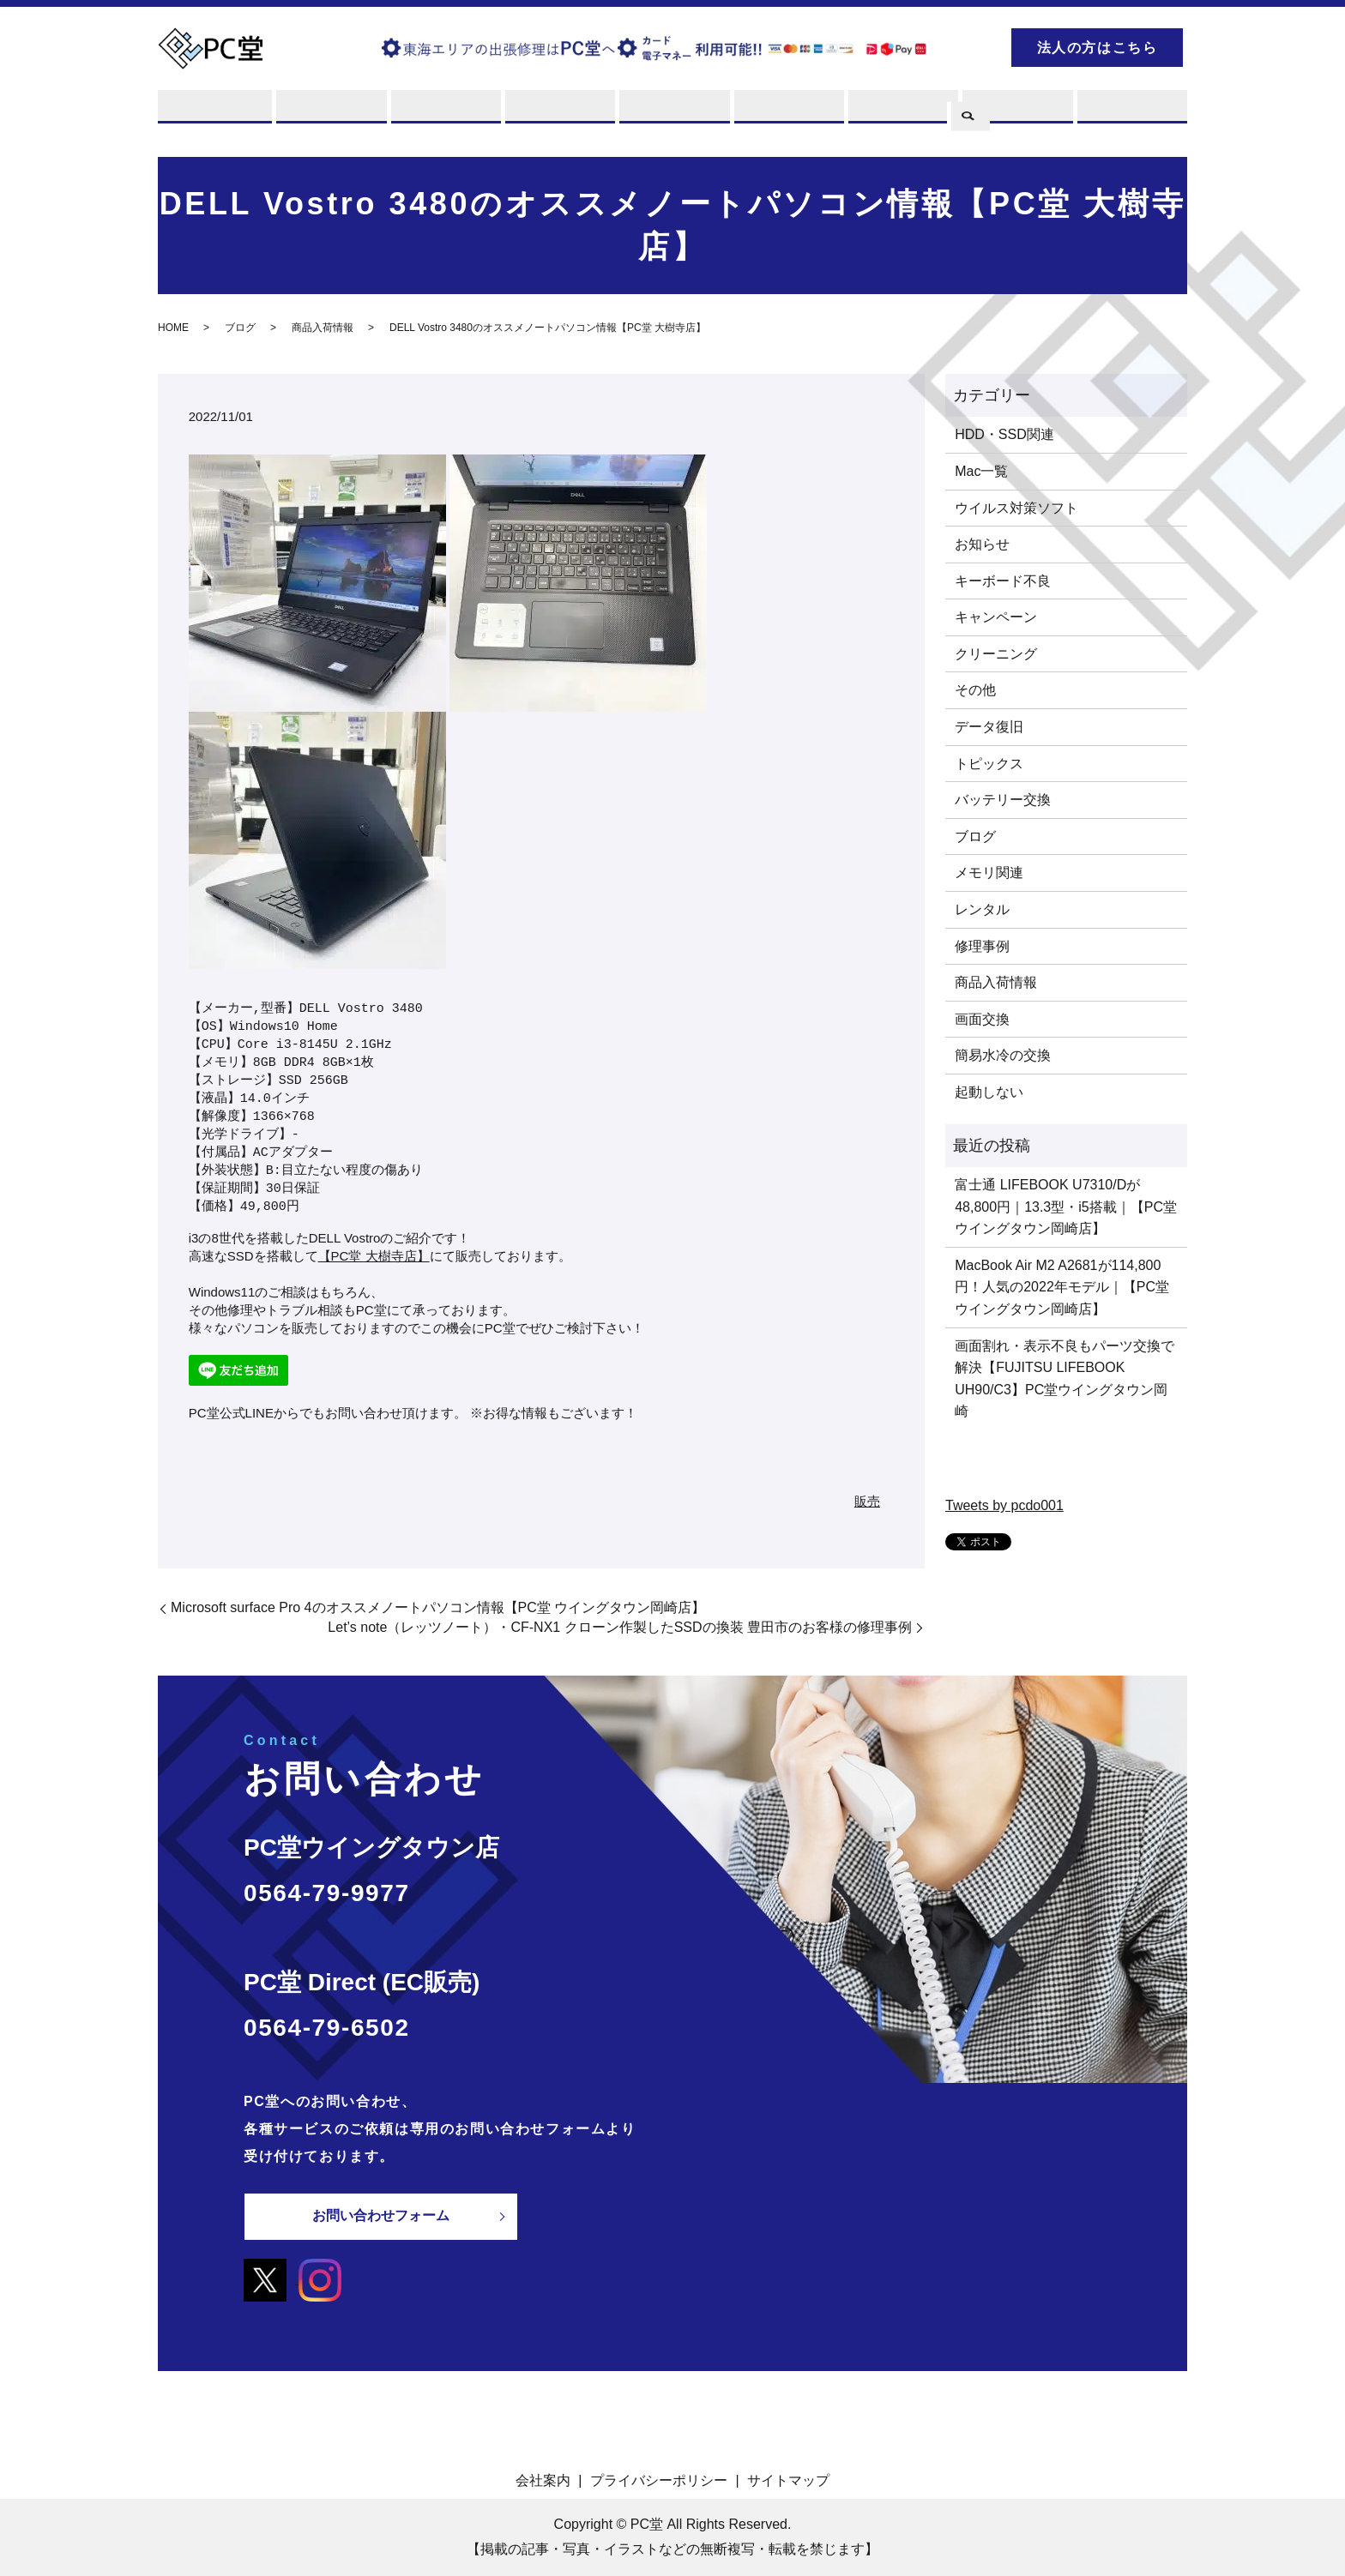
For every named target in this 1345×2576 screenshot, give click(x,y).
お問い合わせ (1130, 113)
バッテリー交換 (1003, 800)
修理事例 (982, 946)
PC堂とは (215, 113)
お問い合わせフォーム (380, 2216)
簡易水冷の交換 (1003, 1056)
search (968, 45)
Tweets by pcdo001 (1004, 1506)
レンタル (558, 113)
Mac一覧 (981, 471)
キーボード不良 (1003, 581)
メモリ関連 (989, 873)
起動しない (989, 1092)
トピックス (989, 763)
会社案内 (543, 2479)
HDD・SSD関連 (1004, 435)
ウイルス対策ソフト (1016, 508)
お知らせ (982, 545)
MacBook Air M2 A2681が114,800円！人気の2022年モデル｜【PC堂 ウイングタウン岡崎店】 (1062, 1287)
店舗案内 (787, 113)
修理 (329, 113)
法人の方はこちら (1097, 47)
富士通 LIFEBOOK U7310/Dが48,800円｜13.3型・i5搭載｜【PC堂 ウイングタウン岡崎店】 (1066, 1206)
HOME (173, 328)
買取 (444, 113)
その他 (975, 690)
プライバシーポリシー (658, 2479)
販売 (672, 113)
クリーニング (996, 654)
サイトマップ (788, 2479)
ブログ (1016, 113)
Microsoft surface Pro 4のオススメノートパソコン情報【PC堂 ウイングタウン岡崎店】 (438, 1608)
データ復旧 (989, 726)
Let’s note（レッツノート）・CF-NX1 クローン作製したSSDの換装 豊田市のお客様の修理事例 (620, 1627)
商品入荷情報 (322, 328)
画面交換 (982, 1019)
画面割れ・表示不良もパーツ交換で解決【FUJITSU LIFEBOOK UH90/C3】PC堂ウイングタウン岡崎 (1064, 1379)
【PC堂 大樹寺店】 (374, 1256)
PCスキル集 (901, 113)
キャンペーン (996, 618)
